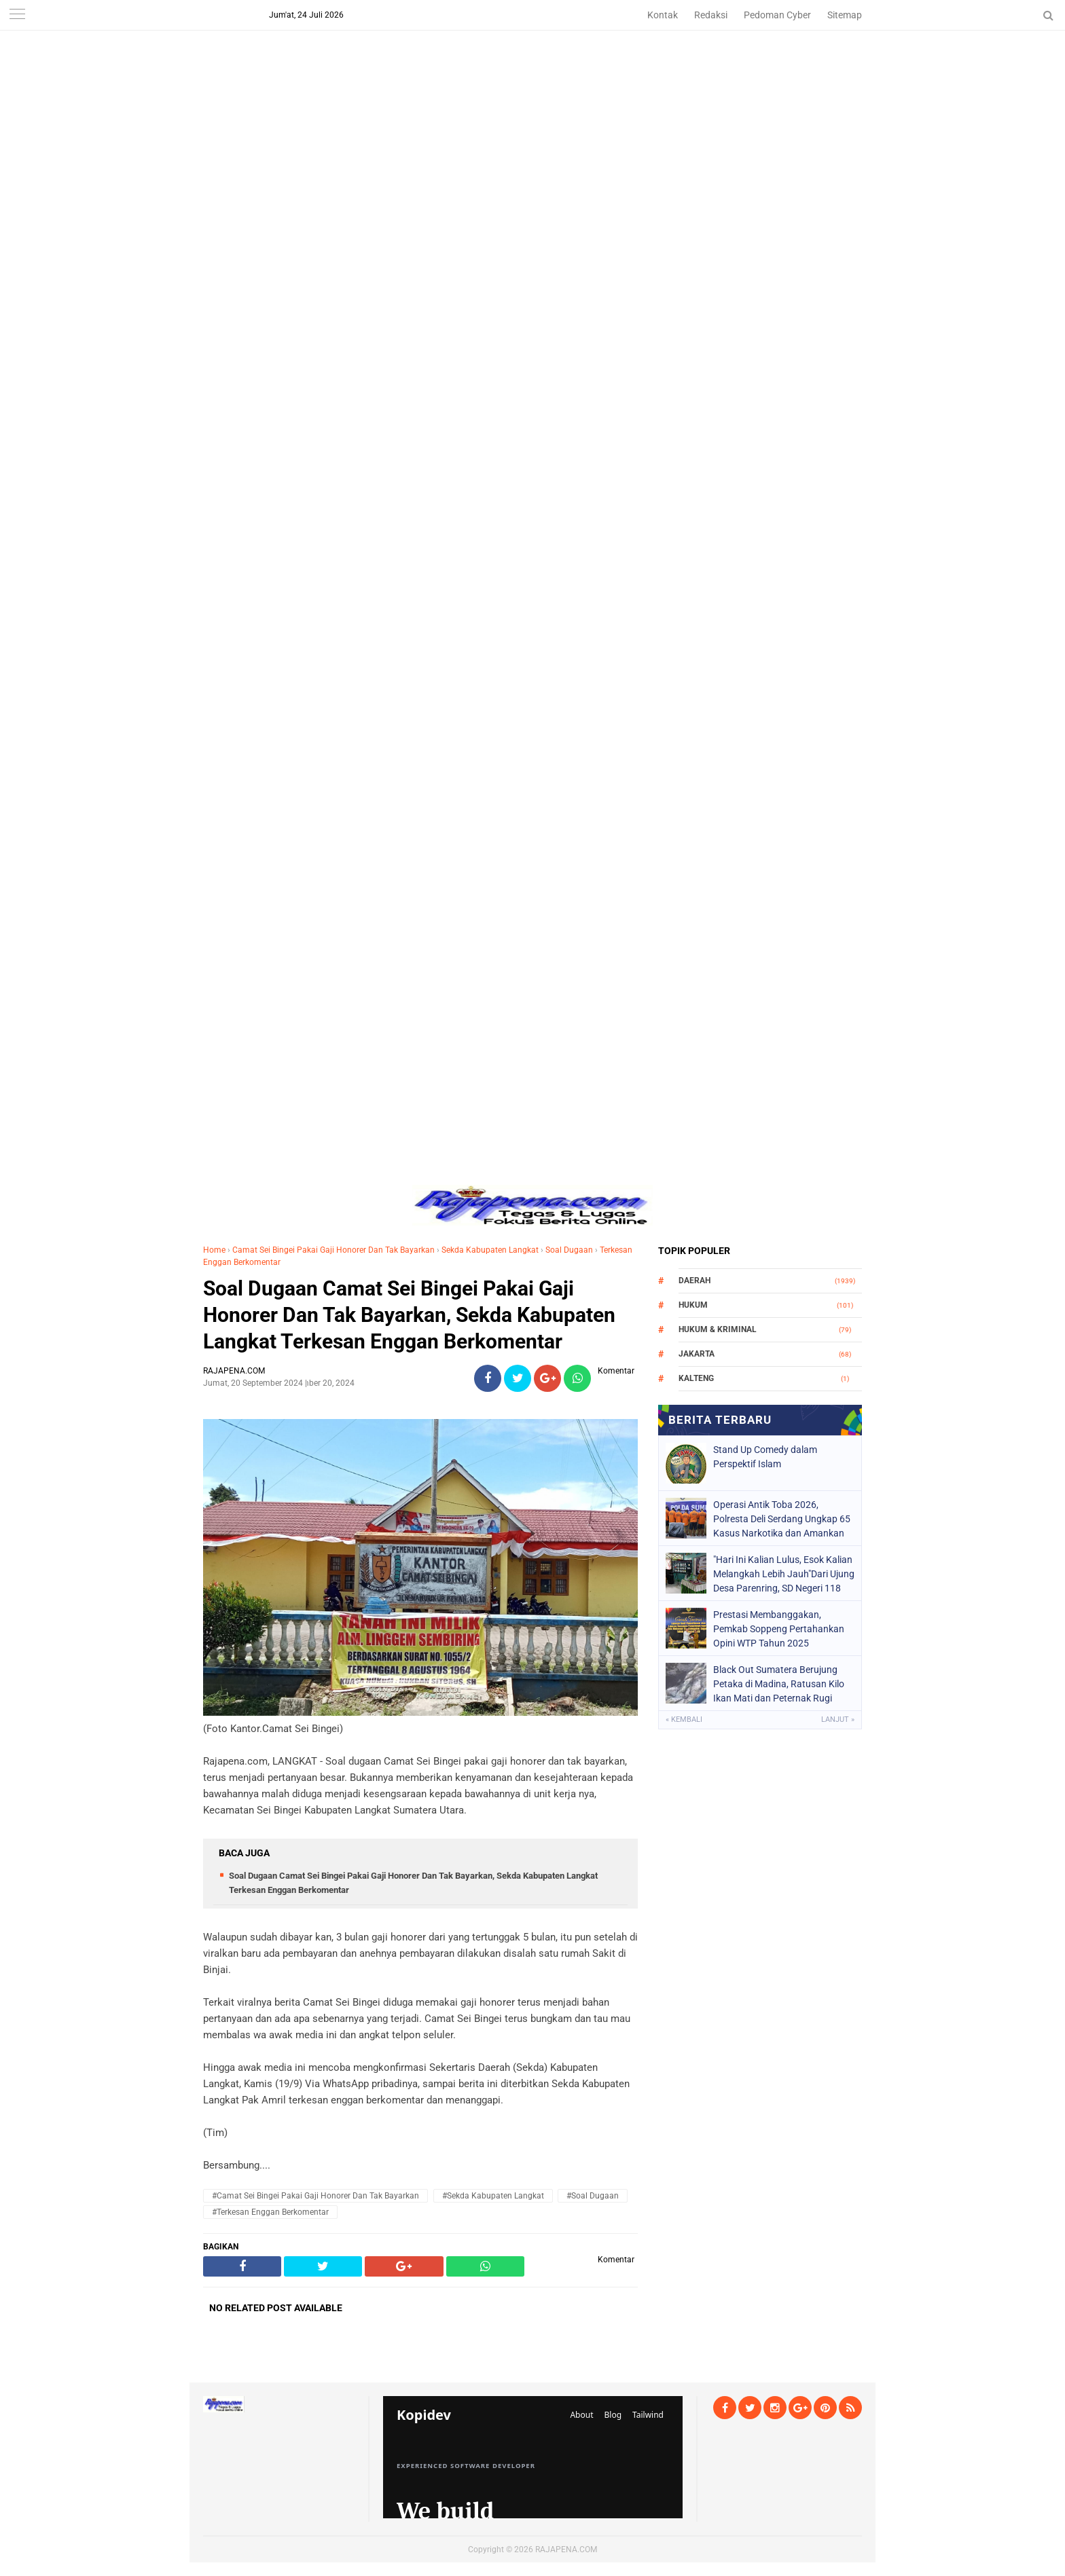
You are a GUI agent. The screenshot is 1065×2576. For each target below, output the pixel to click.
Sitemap (844, 15)
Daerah (694, 1280)
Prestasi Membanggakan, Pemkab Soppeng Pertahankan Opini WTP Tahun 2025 (778, 1629)
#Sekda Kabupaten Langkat (493, 2196)
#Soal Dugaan (592, 2196)
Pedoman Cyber (777, 15)
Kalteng (696, 1378)
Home (214, 1250)
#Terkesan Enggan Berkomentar (270, 2212)
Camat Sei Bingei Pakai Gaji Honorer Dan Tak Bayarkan (333, 1250)
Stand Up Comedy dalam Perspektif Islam (765, 1456)
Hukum (693, 1305)
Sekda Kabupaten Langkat (490, 1250)
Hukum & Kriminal (718, 1329)
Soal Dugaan (569, 1250)
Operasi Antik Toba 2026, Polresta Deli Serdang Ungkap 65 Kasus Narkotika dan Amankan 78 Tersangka (781, 1519)
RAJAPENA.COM (566, 2549)
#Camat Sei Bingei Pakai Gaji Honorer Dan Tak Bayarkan (315, 2196)
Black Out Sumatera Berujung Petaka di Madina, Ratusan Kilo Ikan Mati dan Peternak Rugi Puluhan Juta (778, 1684)
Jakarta (697, 1354)
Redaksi (710, 15)
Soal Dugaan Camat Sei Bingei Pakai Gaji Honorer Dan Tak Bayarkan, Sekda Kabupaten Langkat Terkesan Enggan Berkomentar (409, 1314)
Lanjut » (837, 1719)
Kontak (662, 15)
